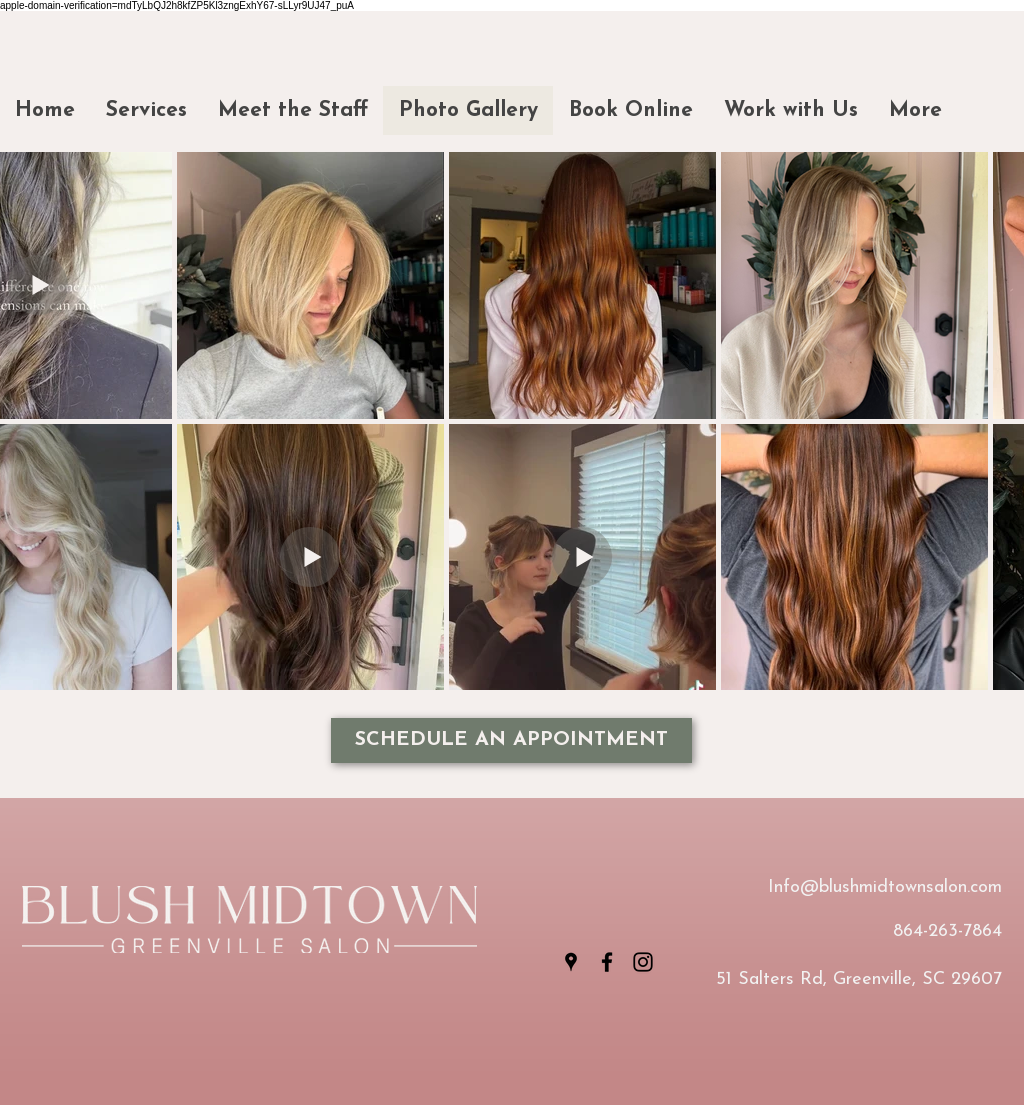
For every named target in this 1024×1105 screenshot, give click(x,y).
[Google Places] (571, 962)
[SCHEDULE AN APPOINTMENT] (511, 740)
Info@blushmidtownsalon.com (885, 887)
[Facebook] (607, 962)
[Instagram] (643, 962)
